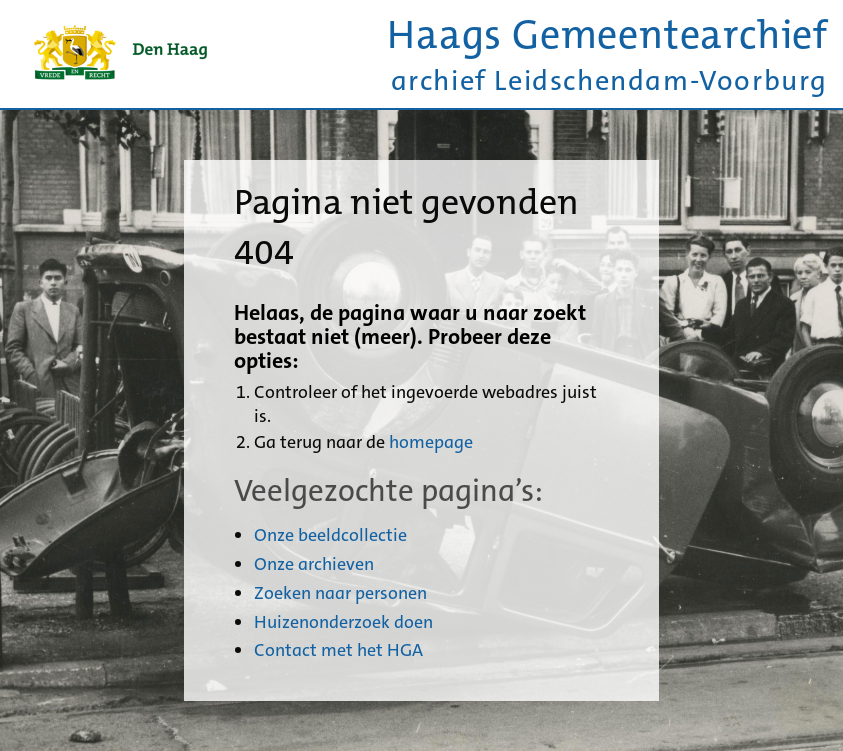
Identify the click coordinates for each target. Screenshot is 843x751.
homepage (431, 442)
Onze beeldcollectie (330, 535)
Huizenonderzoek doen (343, 622)
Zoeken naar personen (340, 593)
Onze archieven (314, 564)
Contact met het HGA (338, 650)
